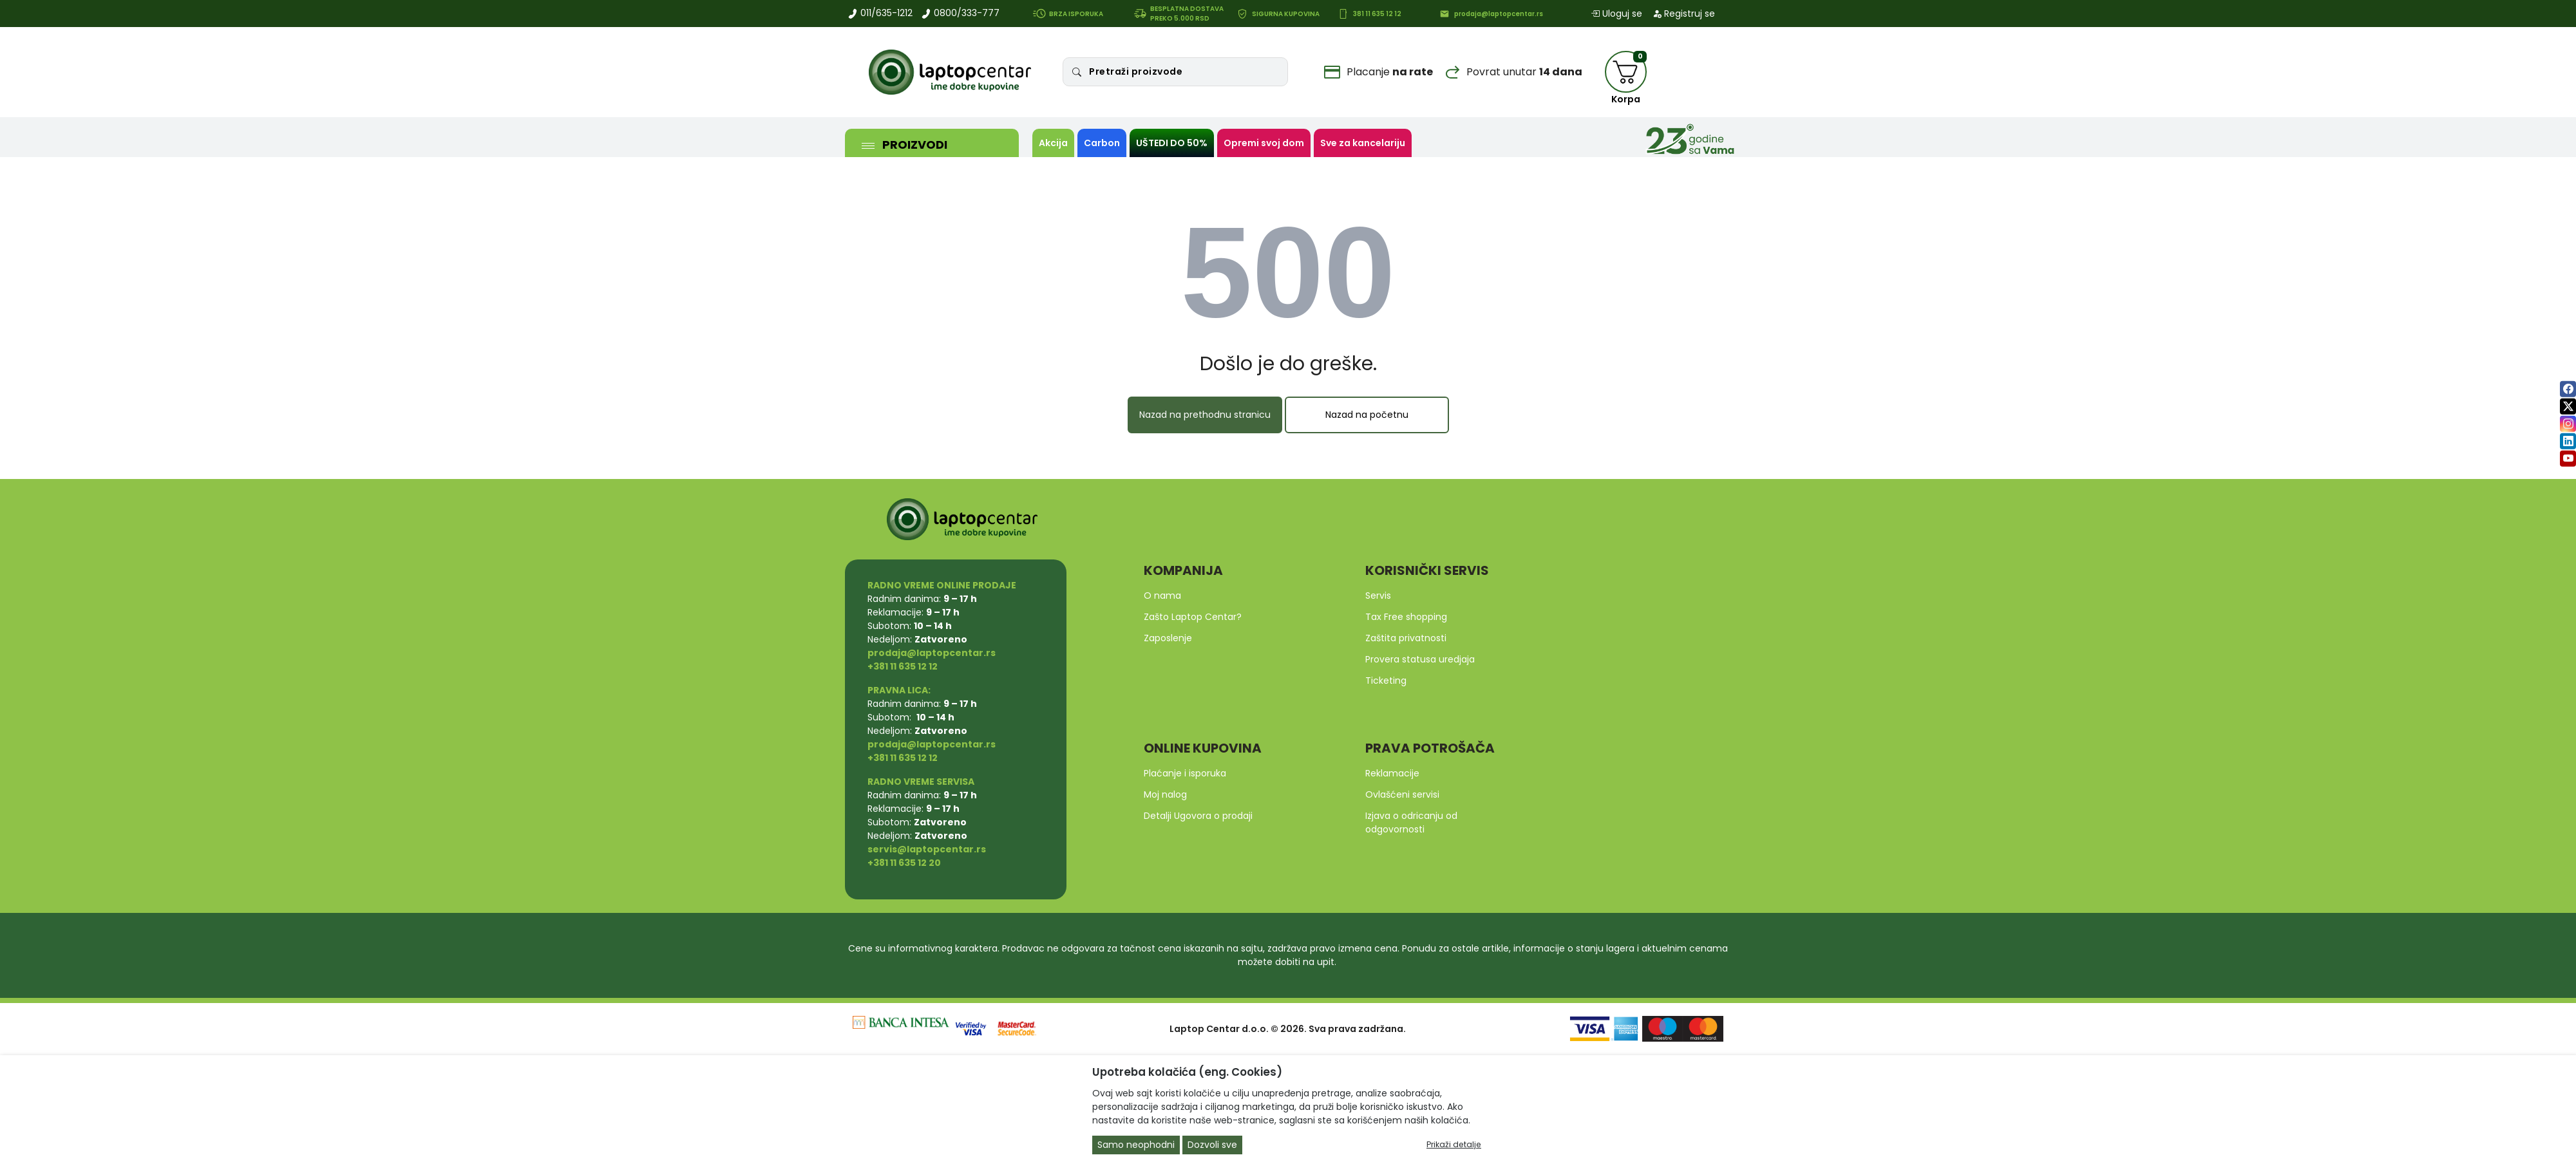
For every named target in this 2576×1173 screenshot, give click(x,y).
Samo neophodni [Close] (1136, 1144)
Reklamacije (1392, 773)
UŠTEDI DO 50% (1172, 142)
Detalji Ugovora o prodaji (1198, 815)
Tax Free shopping (1406, 616)
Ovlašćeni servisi (1402, 794)
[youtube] (2568, 458)
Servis (1378, 595)
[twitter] (2568, 406)
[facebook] (2568, 388)
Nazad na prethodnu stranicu (1205, 414)
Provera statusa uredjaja (1420, 659)
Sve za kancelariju (1362, 142)
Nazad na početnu (1366, 414)
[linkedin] (2568, 441)
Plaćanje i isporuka (1185, 773)
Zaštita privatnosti (1405, 638)
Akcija (1053, 142)
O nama (1162, 595)
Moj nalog (1165, 794)
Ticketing (1385, 680)
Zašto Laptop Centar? (1193, 616)
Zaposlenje (1168, 638)
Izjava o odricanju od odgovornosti (1411, 822)
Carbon (1102, 142)
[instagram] (2568, 423)
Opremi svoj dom (1264, 142)
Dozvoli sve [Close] (1212, 1144)
